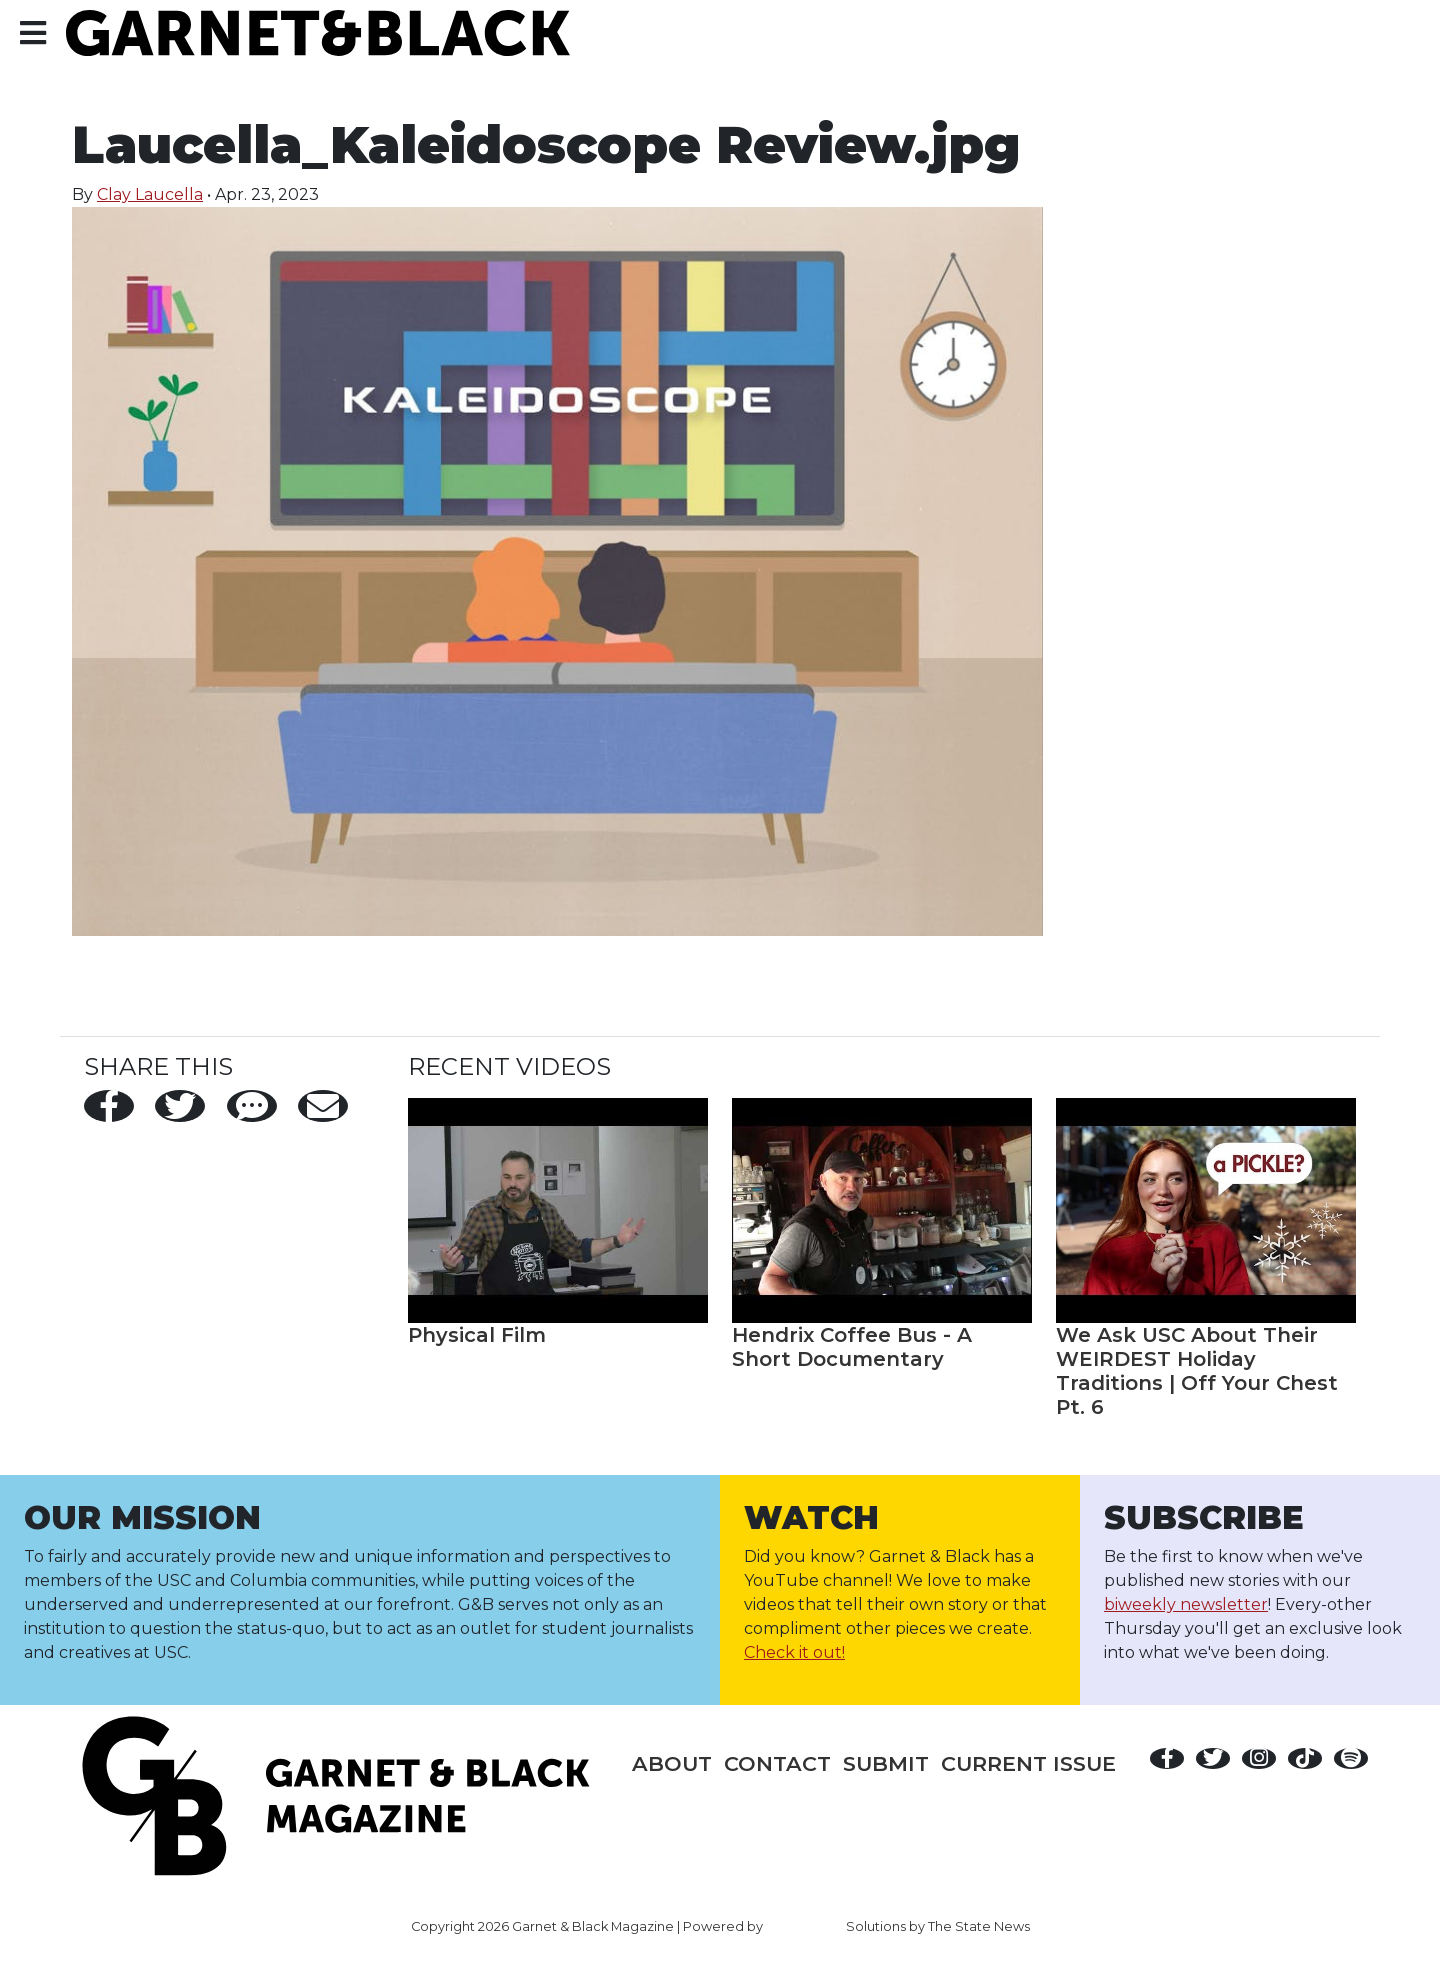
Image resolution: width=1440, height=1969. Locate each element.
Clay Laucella (150, 194)
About (672, 1763)
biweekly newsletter (1186, 1604)
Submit (886, 1763)
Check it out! (794, 1652)
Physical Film (477, 1335)
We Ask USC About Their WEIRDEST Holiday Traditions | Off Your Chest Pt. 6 (1197, 1371)
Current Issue (1028, 1763)
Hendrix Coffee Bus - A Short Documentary (852, 1347)
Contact (777, 1763)
